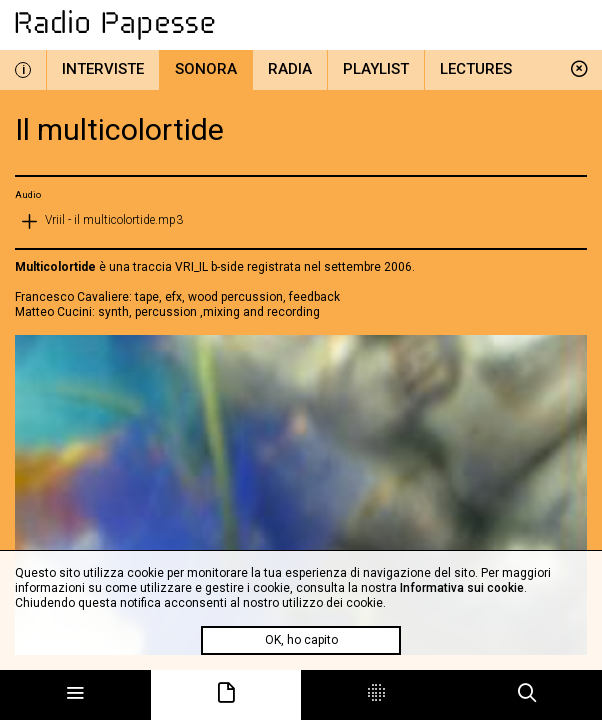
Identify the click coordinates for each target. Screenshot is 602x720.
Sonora (206, 69)
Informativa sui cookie (462, 588)
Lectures (476, 69)
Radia (290, 69)
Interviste (103, 69)
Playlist (376, 69)
